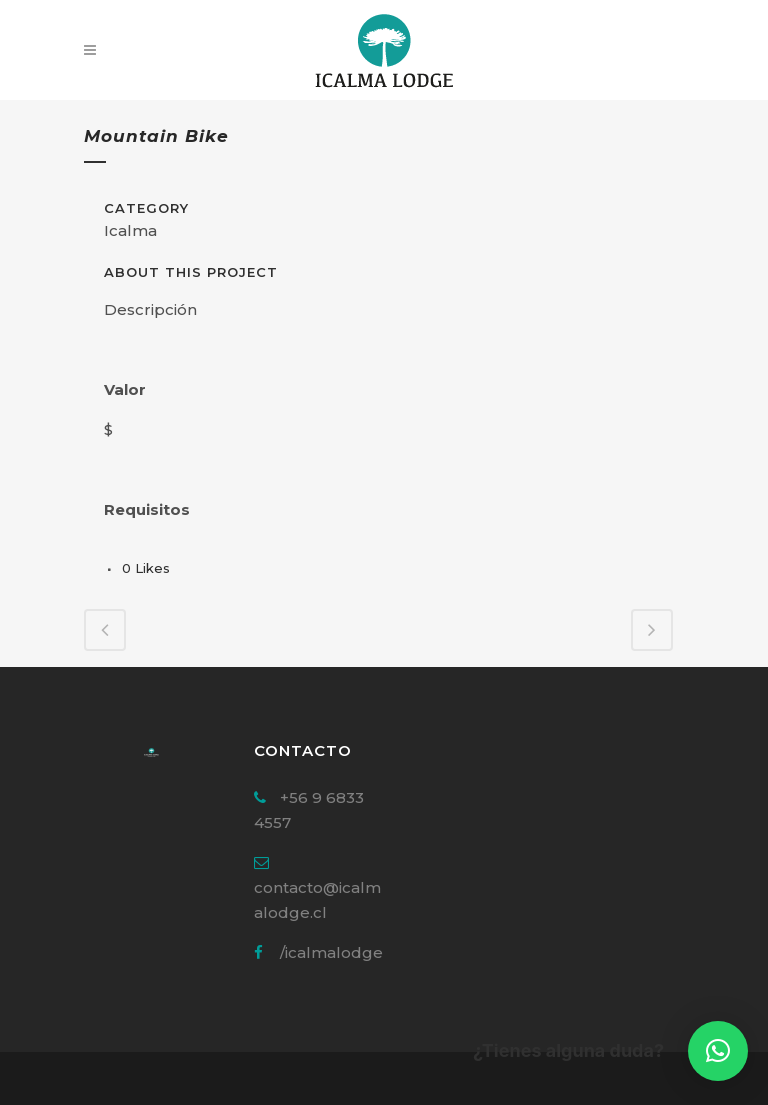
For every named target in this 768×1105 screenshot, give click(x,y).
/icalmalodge (331, 952)
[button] (718, 1051)
